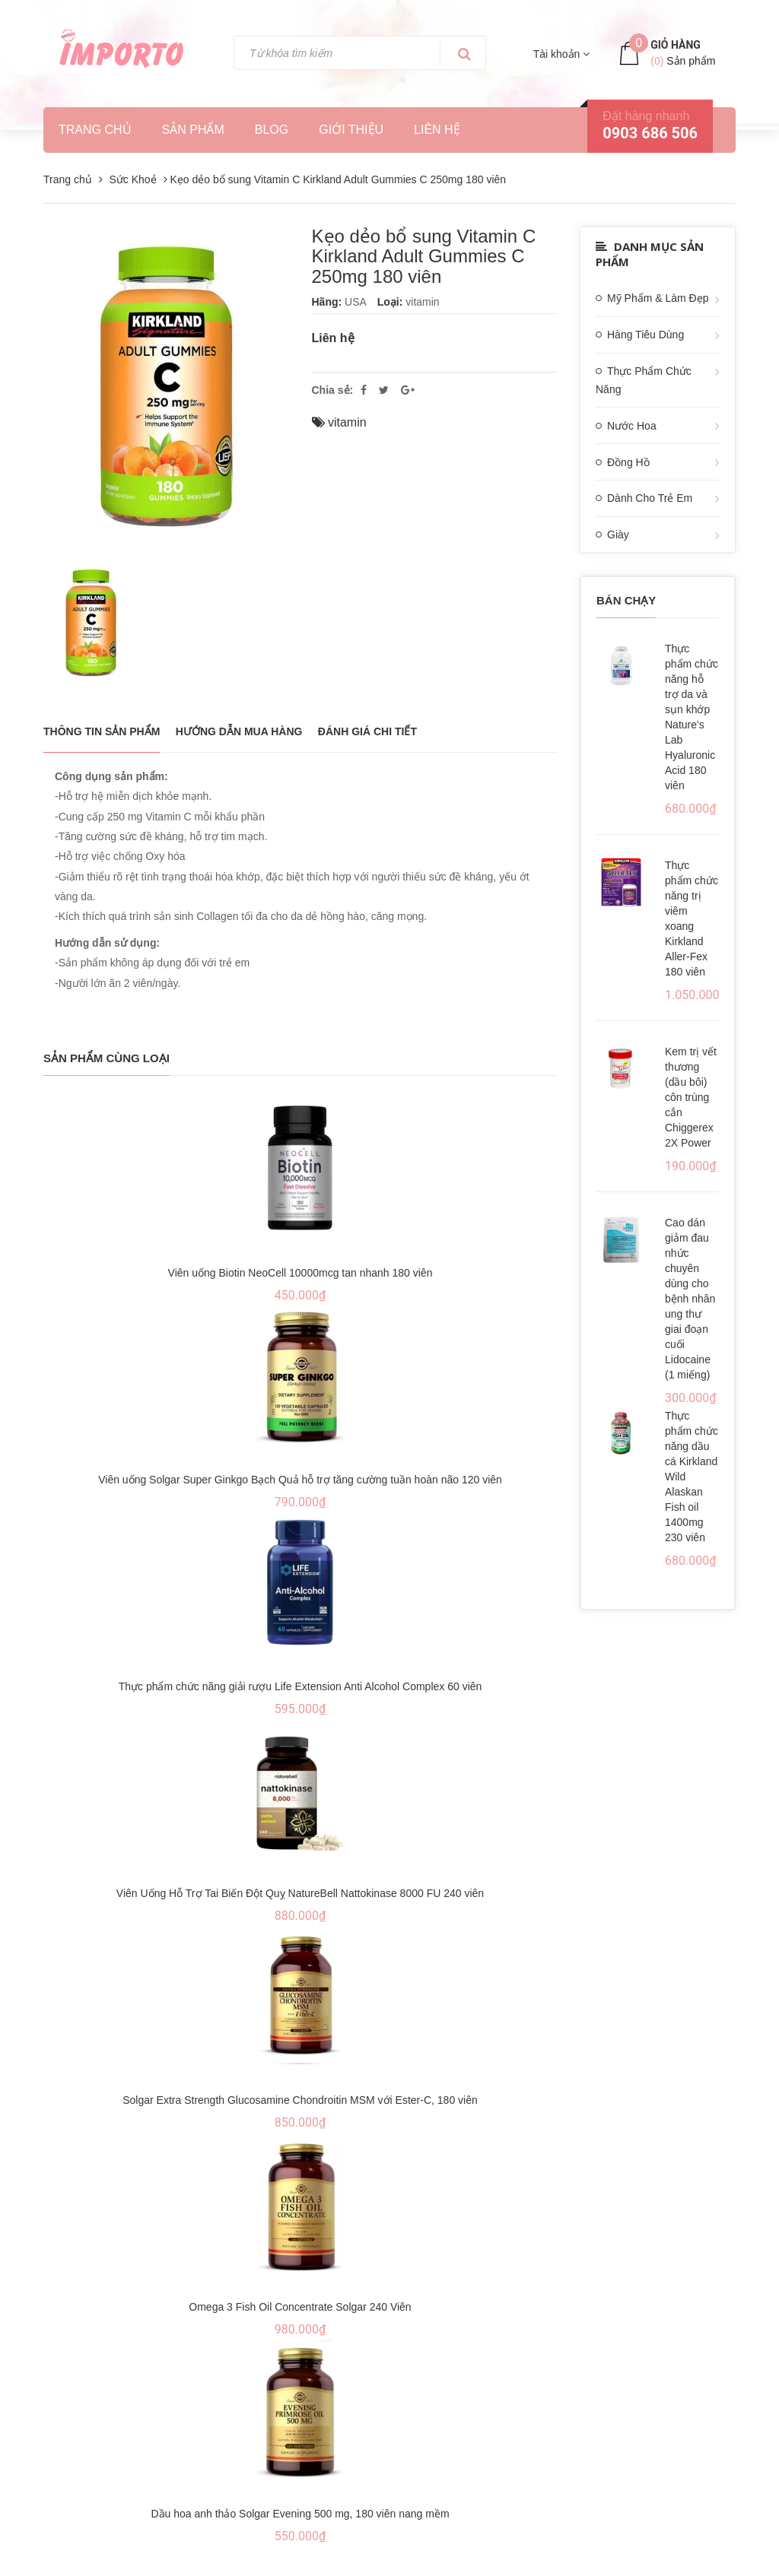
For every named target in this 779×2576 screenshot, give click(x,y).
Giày (618, 534)
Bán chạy (626, 600)
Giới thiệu (351, 129)
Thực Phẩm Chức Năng (644, 380)
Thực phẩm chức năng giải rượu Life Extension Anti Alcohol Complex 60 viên (300, 1686)
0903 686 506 (650, 133)
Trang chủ (95, 129)
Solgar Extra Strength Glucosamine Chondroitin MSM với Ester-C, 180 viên (300, 2100)
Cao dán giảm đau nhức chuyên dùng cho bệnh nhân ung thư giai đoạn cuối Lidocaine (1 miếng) (690, 1299)
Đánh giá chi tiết (367, 731)
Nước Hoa (632, 426)
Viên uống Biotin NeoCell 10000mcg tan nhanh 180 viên (300, 1273)
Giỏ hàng (675, 45)
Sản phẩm (193, 129)
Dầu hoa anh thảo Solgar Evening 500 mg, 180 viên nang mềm (300, 2514)
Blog (271, 129)
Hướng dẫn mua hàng (239, 731)
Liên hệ (437, 129)
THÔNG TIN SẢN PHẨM (101, 731)
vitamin (347, 422)
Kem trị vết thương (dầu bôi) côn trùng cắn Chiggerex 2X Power (691, 1097)
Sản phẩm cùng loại (106, 1058)
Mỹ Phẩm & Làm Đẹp (657, 298)
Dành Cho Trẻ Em (649, 498)
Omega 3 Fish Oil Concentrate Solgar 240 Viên (300, 2307)
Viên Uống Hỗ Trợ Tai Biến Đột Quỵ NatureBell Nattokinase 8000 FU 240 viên (300, 1893)
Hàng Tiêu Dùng (645, 334)
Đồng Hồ (628, 462)
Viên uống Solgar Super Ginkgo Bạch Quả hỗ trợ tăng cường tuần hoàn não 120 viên (300, 1480)
